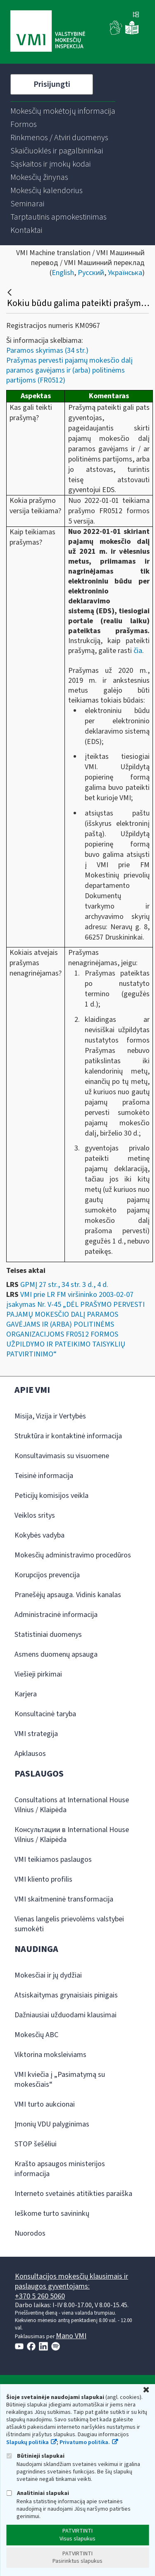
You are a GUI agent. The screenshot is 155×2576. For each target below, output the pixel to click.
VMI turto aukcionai (44, 2104)
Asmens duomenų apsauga (56, 1654)
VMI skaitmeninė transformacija (63, 1899)
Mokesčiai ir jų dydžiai (48, 1975)
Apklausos (30, 1753)
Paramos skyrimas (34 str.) (47, 350)
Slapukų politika (27, 2442)
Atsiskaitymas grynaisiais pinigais (66, 1995)
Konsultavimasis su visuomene (61, 1456)
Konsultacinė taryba (45, 1714)
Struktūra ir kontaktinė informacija (68, 1436)
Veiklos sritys (34, 1515)
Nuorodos (29, 2233)
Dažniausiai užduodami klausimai (65, 2015)
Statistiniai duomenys (48, 1634)
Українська (125, 273)
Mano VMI (71, 2336)
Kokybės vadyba (39, 1535)
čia (138, 651)
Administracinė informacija (56, 1615)
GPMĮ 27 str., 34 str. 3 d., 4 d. (64, 1285)
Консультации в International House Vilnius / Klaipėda (71, 1835)
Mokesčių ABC (36, 2035)
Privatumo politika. (85, 2442)
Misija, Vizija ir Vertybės (50, 1416)
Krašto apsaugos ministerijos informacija (59, 2169)
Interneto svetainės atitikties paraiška (73, 2194)
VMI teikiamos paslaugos (53, 1859)
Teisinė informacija (43, 1476)
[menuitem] (62, 111)
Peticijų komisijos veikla (51, 1495)
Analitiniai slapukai (37, 2493)
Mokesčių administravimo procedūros (72, 1555)
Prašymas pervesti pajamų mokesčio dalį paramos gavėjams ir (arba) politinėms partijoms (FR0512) (69, 370)
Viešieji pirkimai (38, 1674)
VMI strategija (36, 1734)
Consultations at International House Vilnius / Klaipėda (71, 1805)
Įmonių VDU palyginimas (51, 2124)
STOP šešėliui (35, 2144)
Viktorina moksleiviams (50, 2055)
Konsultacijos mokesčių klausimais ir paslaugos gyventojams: (71, 2281)
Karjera (25, 1694)
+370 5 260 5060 (40, 2296)
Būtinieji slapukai (35, 2456)
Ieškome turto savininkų (51, 2213)
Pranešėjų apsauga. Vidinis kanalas (67, 1595)
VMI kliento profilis (43, 1879)
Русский (91, 273)
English (63, 273)
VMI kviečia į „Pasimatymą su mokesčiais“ (59, 2079)
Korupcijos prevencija (47, 1575)
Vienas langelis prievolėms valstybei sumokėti (69, 1924)
